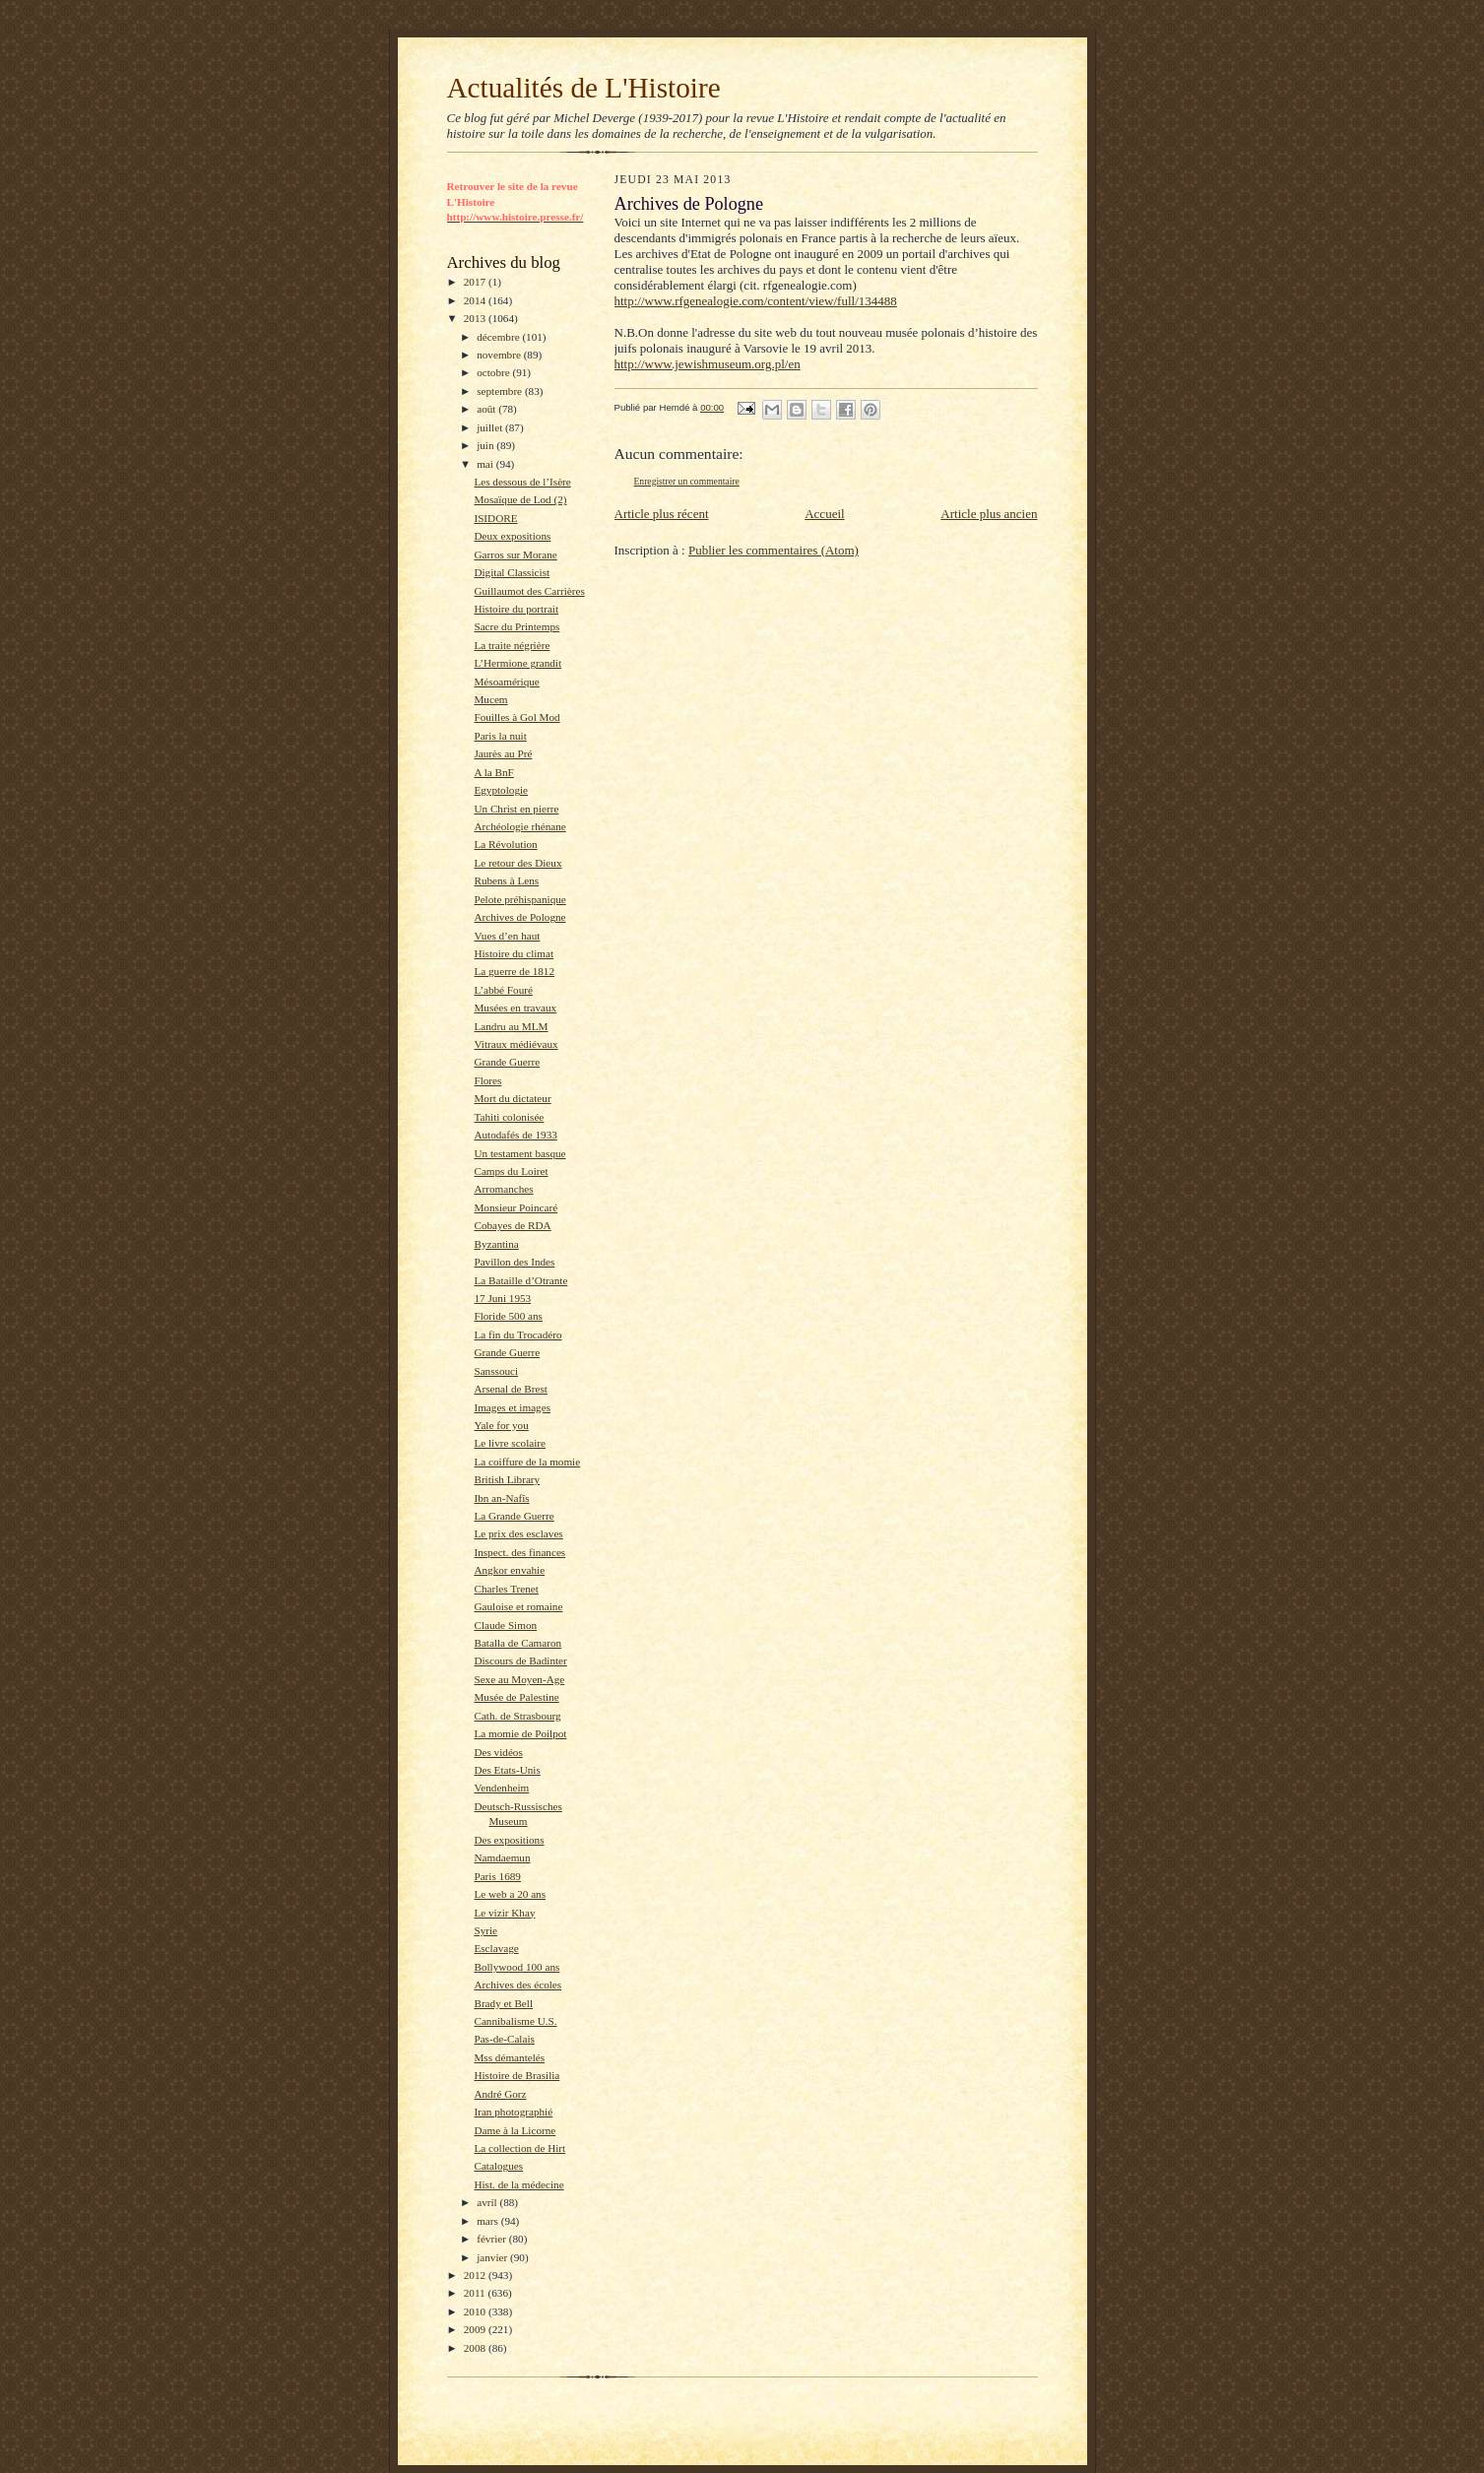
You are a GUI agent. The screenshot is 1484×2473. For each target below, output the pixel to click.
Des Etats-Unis (507, 1770)
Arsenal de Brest (510, 1389)
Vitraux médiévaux (515, 1044)
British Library (507, 1479)
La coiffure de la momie (527, 1461)
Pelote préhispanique (519, 899)
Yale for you (501, 1425)
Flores (487, 1080)
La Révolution (505, 844)
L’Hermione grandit (517, 663)
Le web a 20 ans (510, 1894)
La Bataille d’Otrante (520, 1280)
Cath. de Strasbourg (517, 1716)
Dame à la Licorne (514, 2130)
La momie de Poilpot (520, 1733)
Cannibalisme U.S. (515, 2021)
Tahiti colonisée (509, 1117)
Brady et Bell (503, 2003)
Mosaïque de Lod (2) (520, 499)
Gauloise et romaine (518, 1606)
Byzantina (496, 1244)
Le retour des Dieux (517, 863)
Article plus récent (661, 513)
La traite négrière (511, 645)
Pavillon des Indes (514, 1262)
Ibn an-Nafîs (501, 1498)
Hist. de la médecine (518, 2184)
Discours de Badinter (520, 1660)
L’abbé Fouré (503, 990)
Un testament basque (519, 1153)
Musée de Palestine (516, 1697)
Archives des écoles (517, 1984)
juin (486, 445)
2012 (476, 2275)
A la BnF (493, 772)
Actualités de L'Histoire (584, 87)
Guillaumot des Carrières (529, 591)
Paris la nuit (500, 736)
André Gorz (500, 2094)
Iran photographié (513, 2111)
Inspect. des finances (519, 1552)
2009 (476, 2329)
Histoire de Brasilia (516, 2075)
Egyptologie (501, 790)
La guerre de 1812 (514, 971)
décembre (499, 337)
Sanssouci (496, 1371)
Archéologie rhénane (519, 826)
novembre (500, 354)
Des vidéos (498, 1752)
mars (489, 2221)
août (487, 409)
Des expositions (509, 1840)
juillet (491, 427)
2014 (476, 300)
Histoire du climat (513, 953)
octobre (494, 372)
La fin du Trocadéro (517, 1334)
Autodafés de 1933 (515, 1134)
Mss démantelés (509, 2057)
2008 (476, 2348)
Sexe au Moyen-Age (519, 1679)
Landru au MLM (511, 1026)
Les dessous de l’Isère (522, 482)
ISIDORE (495, 518)
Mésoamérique (506, 681)
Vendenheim (501, 1787)
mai (486, 464)
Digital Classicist (511, 572)
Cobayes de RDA (512, 1225)
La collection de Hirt (519, 2148)
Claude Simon (505, 1625)
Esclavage (496, 1948)
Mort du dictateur (512, 1098)
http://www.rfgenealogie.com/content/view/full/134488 (755, 300)
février (493, 2239)
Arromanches (503, 1189)
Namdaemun (502, 1857)
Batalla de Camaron (517, 1643)
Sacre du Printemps (516, 626)
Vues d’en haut (507, 936)
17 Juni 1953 (502, 1298)
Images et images (512, 1407)
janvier (493, 2257)
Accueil (824, 513)
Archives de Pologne (519, 917)
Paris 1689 (497, 1876)
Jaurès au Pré (503, 753)
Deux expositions (512, 536)
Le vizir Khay (504, 1913)
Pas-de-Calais (504, 2039)
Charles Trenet (506, 1588)
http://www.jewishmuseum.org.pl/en (707, 364)
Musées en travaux (515, 1007)
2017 (476, 282)
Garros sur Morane (515, 554)
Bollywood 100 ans (516, 1967)
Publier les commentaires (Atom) (773, 550)
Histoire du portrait (516, 609)
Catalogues (498, 2166)
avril (488, 2202)
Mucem (490, 699)
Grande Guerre (507, 1062)
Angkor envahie (509, 1570)
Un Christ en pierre (516, 808)
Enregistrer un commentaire (687, 481)
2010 (476, 2311)
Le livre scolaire (510, 1443)
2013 (476, 318)
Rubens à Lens (506, 880)
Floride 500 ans (508, 1316)
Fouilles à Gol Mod (516, 717)
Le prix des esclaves (518, 1533)
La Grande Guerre (513, 1516)
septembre (501, 391)
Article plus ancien (988, 513)
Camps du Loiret (511, 1171)
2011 (476, 2293)
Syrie (485, 1930)
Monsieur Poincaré (515, 1207)
